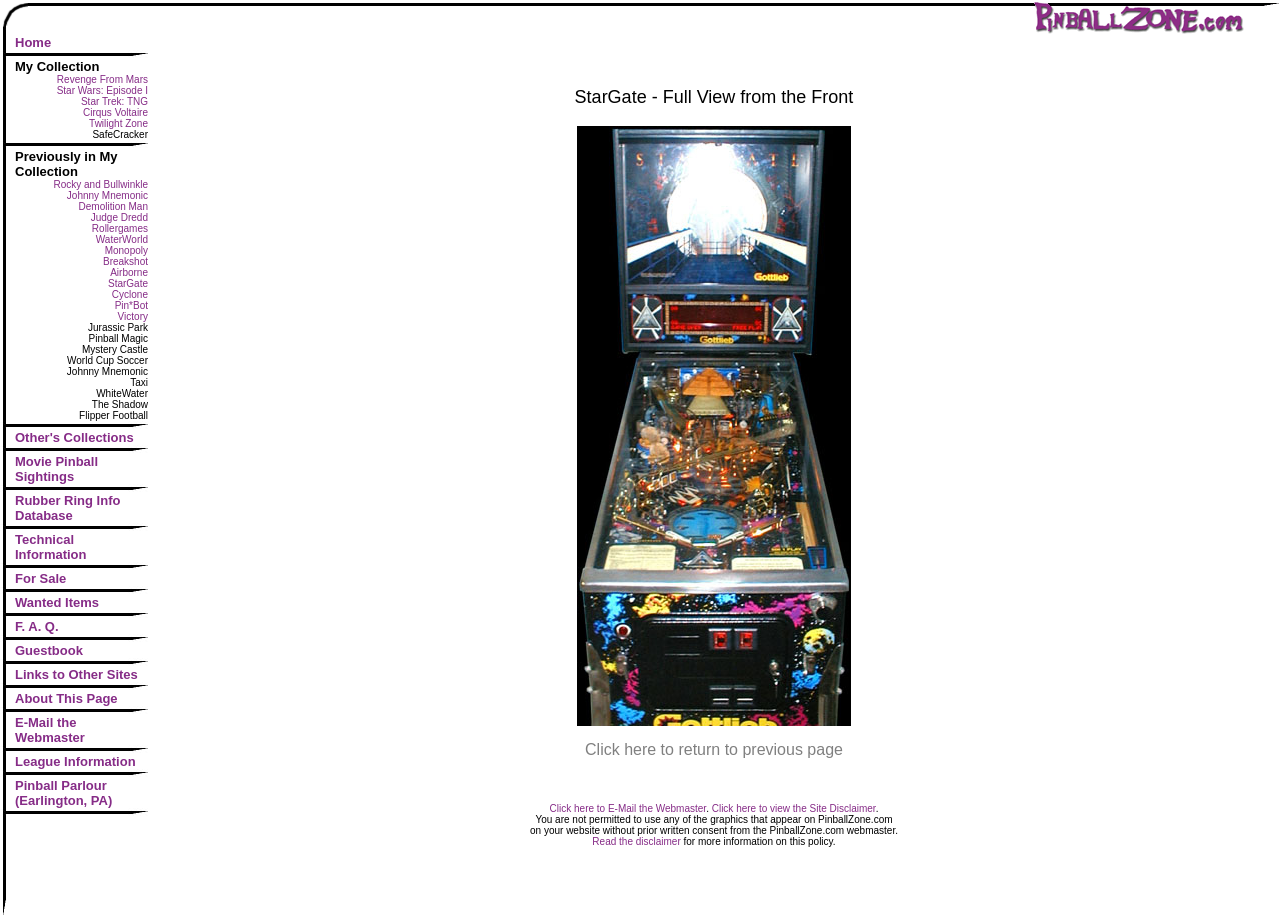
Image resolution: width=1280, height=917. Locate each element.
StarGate (128, 283)
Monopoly (126, 250)
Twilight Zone (118, 123)
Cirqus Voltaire (115, 112)
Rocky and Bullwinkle (101, 184)
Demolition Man (113, 206)
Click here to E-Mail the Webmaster (628, 808)
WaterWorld (122, 239)
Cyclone (130, 294)
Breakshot (125, 261)
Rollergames (120, 228)
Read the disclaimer (636, 841)
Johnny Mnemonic (107, 195)
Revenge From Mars (102, 79)
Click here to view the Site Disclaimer (794, 808)
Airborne (129, 272)
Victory (133, 316)
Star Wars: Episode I (102, 90)
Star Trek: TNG (114, 101)
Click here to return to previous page (714, 749)
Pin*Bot (131, 305)
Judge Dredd (119, 217)
